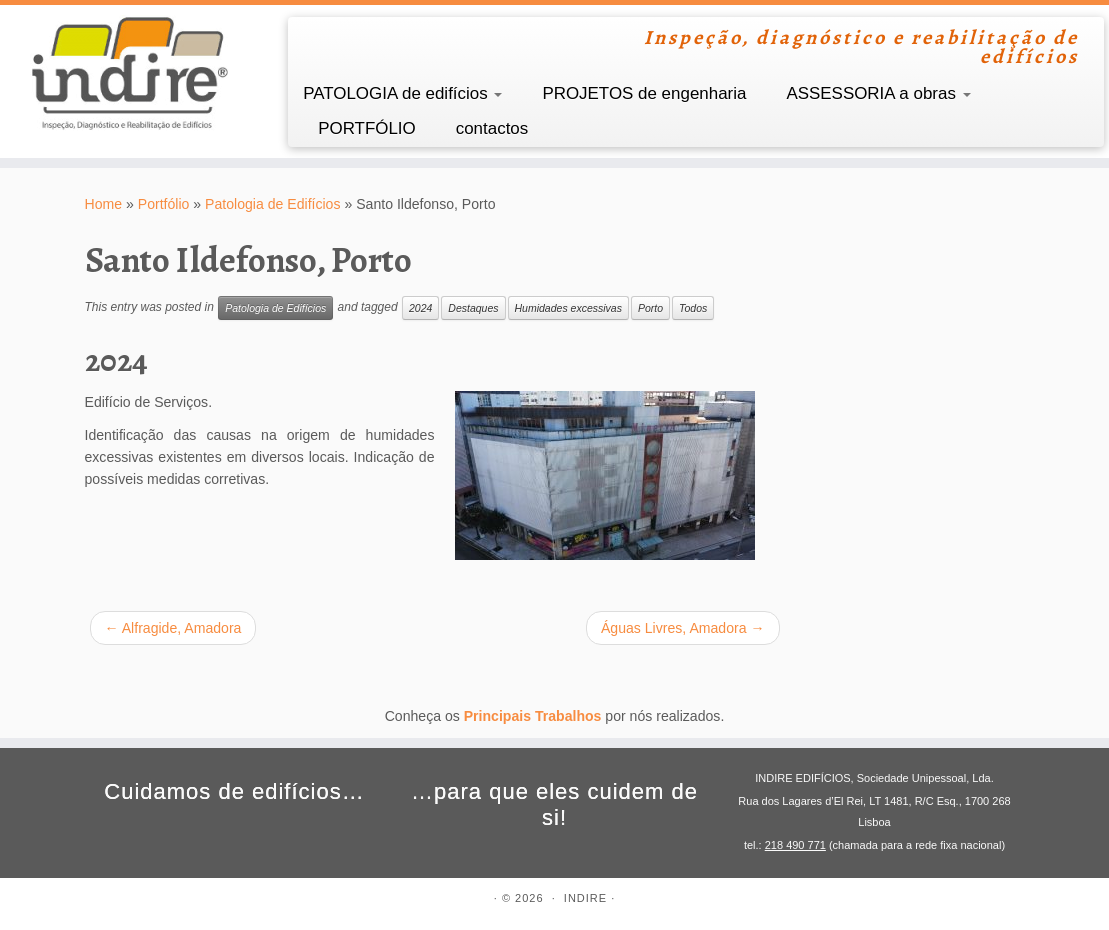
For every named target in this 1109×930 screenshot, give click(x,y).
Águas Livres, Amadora (683, 628)
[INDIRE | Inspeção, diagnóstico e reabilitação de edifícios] (130, 73)
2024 (420, 308)
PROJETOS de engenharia (644, 93)
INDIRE (585, 898)
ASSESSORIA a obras (878, 93)
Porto (650, 308)
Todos (693, 308)
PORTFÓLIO (367, 128)
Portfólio (164, 204)
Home (104, 204)
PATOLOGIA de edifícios (402, 93)
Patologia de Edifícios (272, 204)
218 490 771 (795, 845)
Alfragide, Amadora (173, 628)
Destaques (473, 308)
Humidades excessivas (568, 308)
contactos (492, 128)
